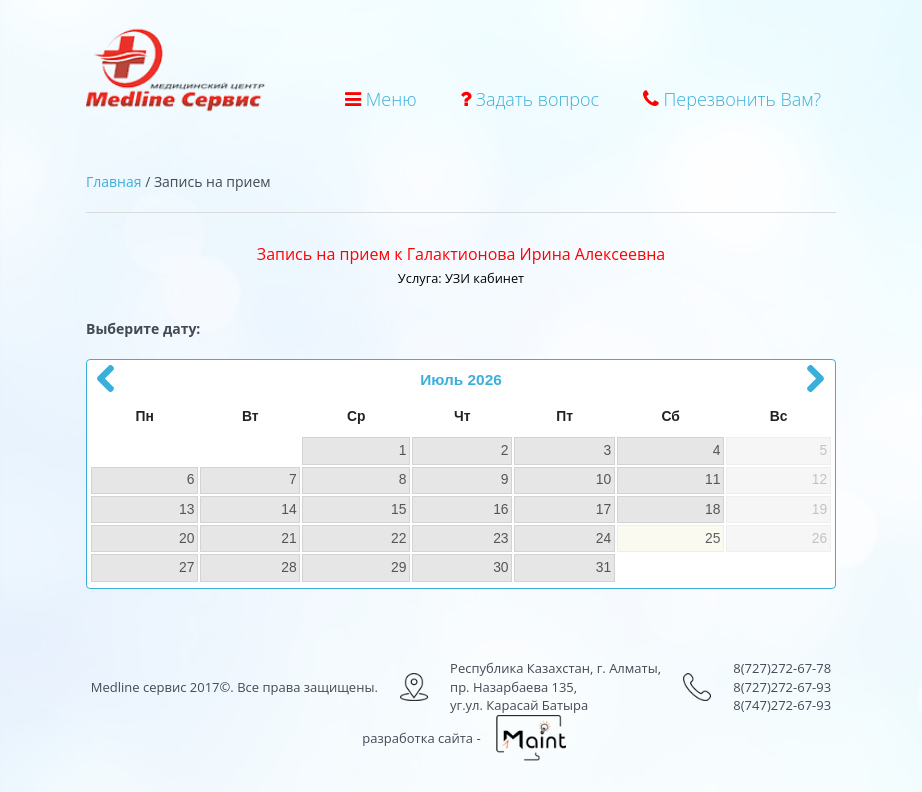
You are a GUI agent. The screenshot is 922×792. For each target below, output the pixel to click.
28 (288, 567)
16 (500, 509)
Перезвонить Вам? (732, 99)
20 (186, 538)
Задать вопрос (529, 99)
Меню (380, 99)
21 (288, 538)
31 (603, 567)
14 (288, 509)
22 (398, 538)
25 (712, 538)
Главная (114, 181)
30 (500, 567)
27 (186, 567)
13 (186, 509)
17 (603, 509)
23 (500, 538)
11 (712, 479)
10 (603, 479)
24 (603, 538)
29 (398, 567)
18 (712, 509)
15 (398, 509)
